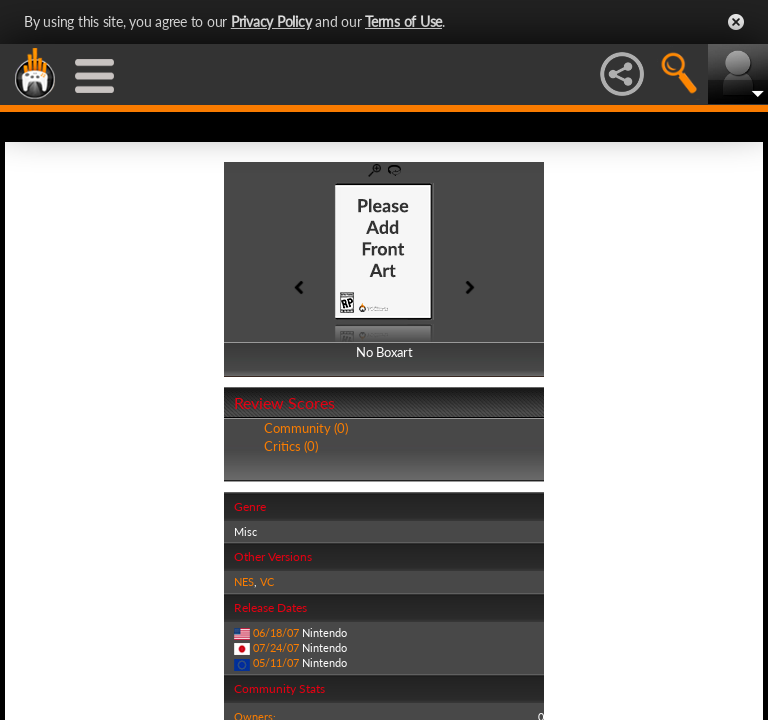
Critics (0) (291, 446)
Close (736, 22)
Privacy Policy (271, 21)
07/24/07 (276, 647)
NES (244, 581)
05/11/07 (276, 662)
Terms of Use (403, 21)
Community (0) (306, 428)
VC (267, 581)
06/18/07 (276, 632)
